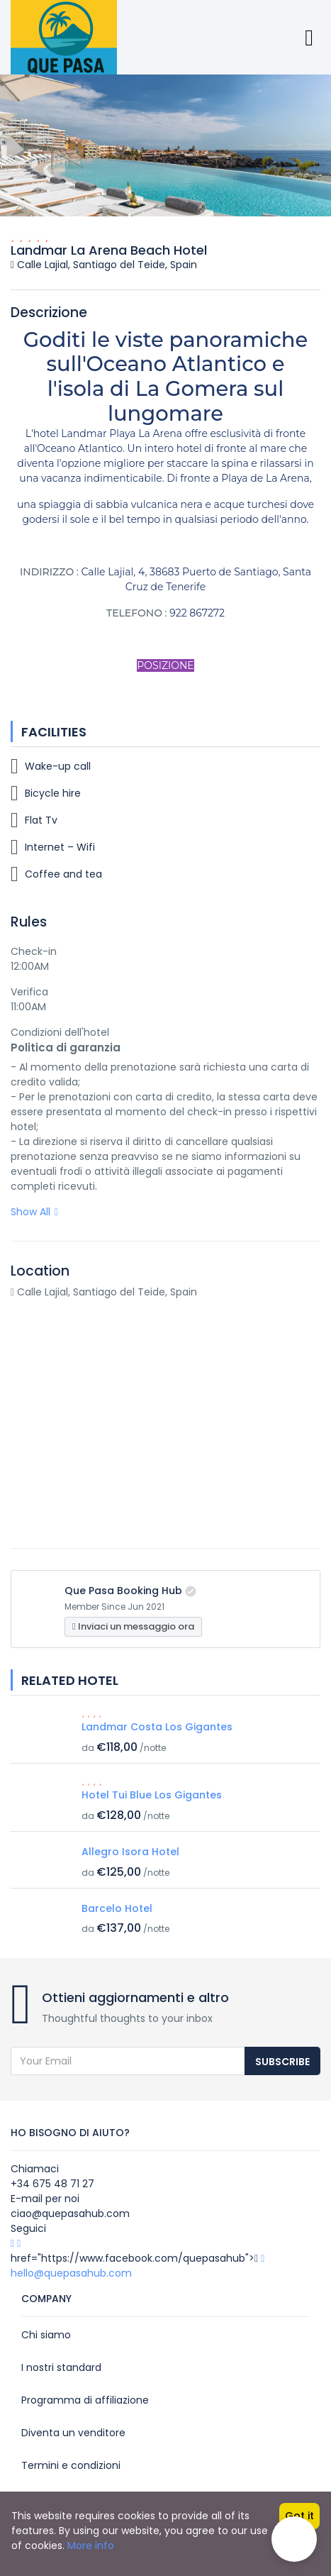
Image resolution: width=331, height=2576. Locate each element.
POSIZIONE (165, 665)
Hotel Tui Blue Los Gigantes (152, 1795)
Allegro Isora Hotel (130, 1852)
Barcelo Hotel (117, 1908)
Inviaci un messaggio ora (133, 1626)
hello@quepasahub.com (71, 2273)
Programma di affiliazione (85, 2400)
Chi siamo (46, 2335)
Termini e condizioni (70, 2465)
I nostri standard (61, 2367)
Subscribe (282, 2062)
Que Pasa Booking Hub (123, 1590)
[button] (294, 2539)
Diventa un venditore (73, 2433)
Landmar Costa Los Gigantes (157, 1727)
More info (90, 2545)
